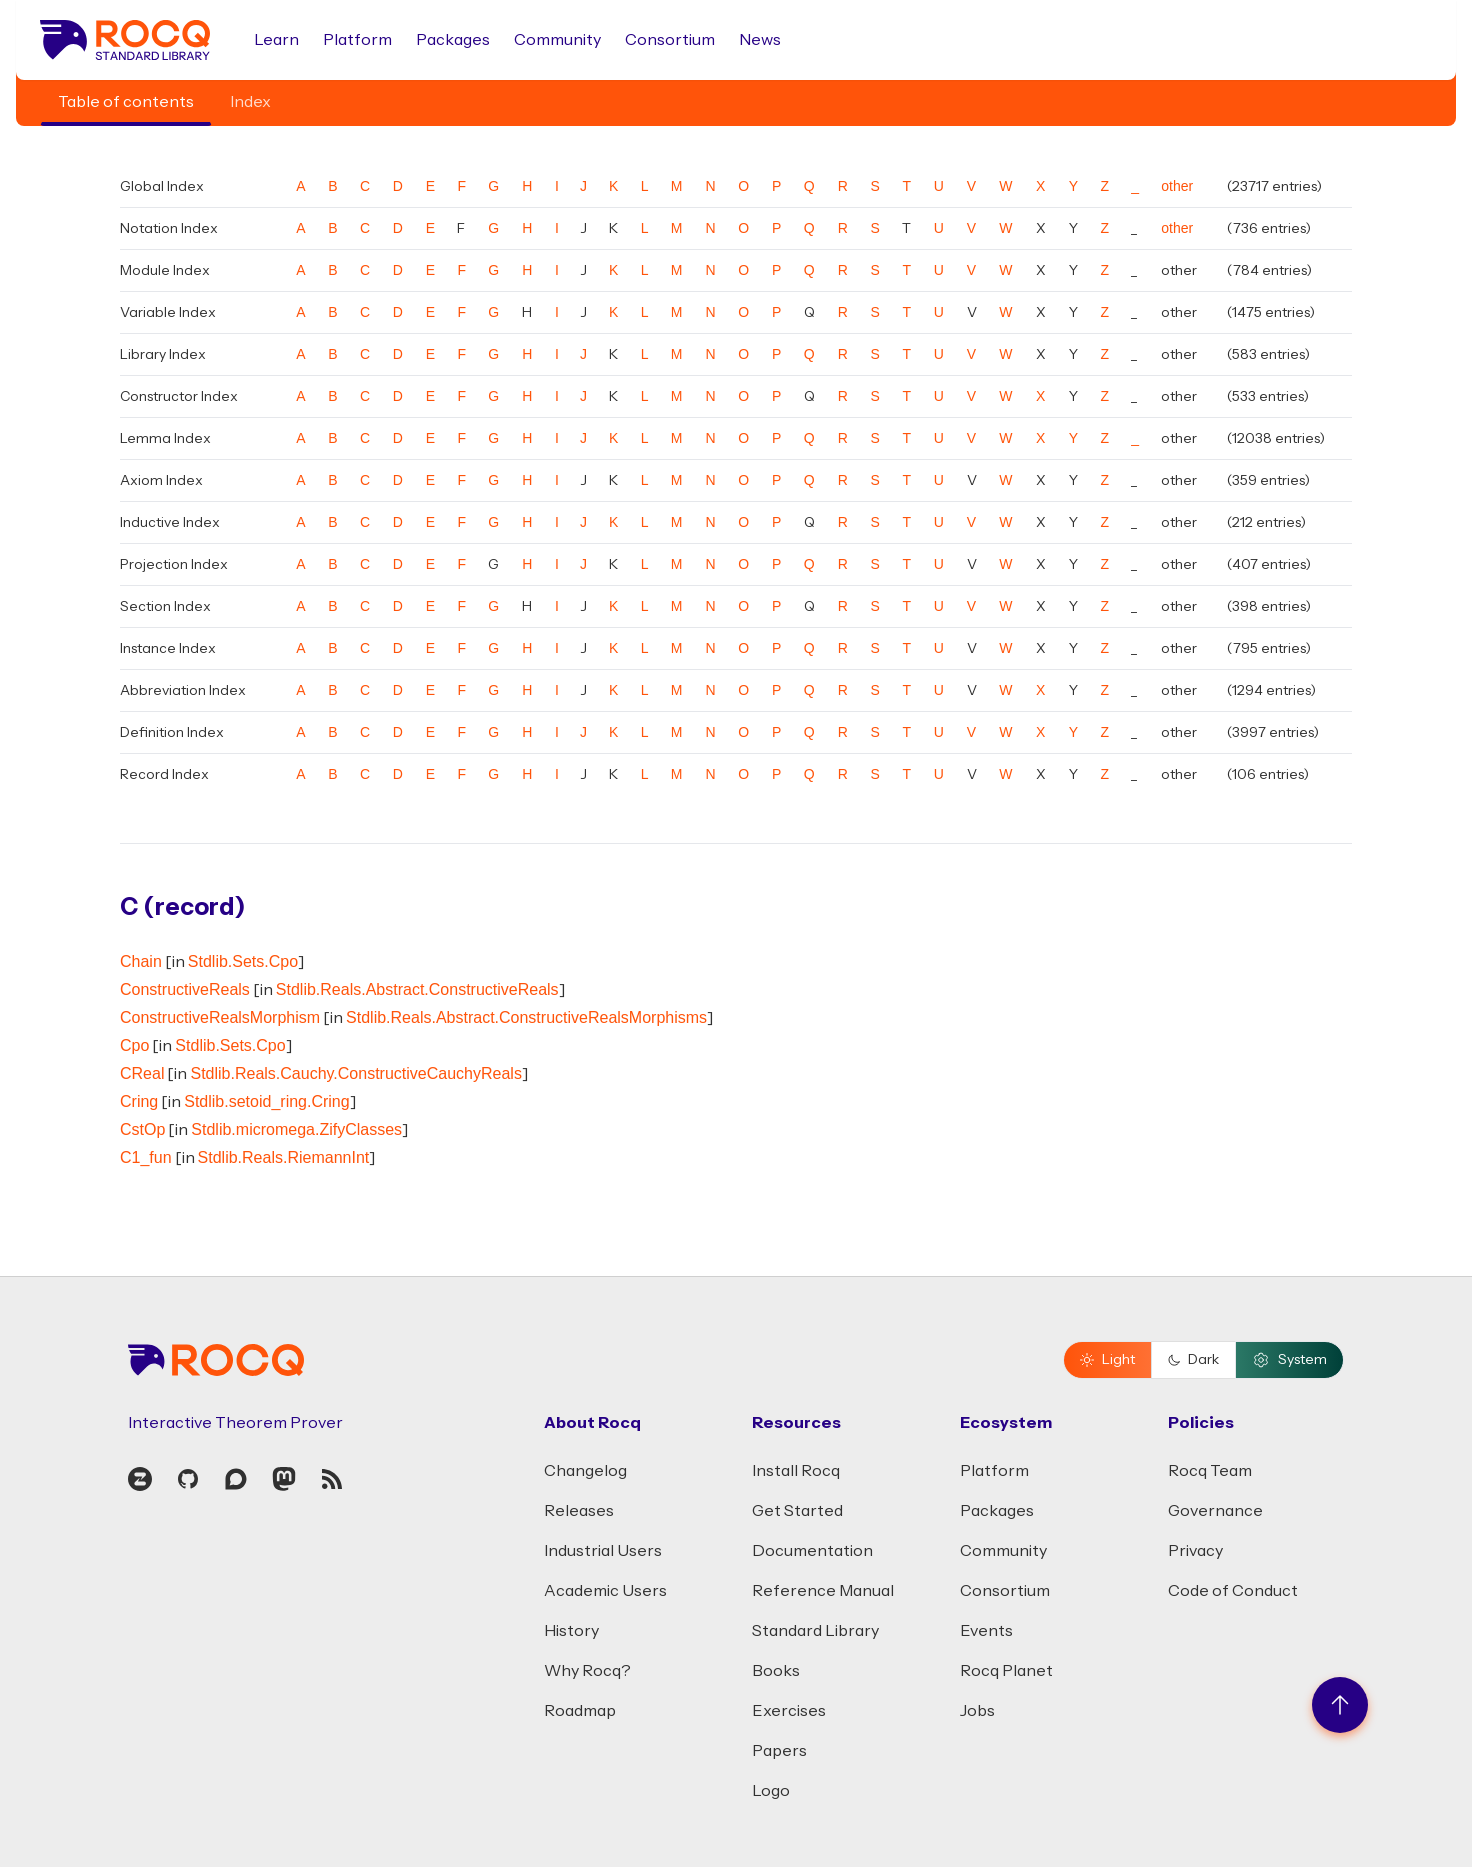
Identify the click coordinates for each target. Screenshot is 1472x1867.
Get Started (797, 1511)
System (1289, 1360)
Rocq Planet (1006, 1671)
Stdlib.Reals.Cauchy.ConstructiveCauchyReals (355, 1073)
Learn (276, 40)
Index (250, 102)
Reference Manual (823, 1591)
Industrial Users (603, 1551)
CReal (142, 1073)
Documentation (812, 1551)
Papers (779, 1751)
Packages (453, 40)
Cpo (134, 1045)
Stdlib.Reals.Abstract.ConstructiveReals (417, 989)
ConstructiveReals (185, 989)
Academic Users (605, 1591)
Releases (579, 1511)
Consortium (670, 40)
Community (557, 40)
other (1177, 186)
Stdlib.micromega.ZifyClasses (296, 1129)
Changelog (585, 1471)
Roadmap (580, 1711)
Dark (1193, 1360)
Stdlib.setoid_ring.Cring (266, 1101)
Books (776, 1671)
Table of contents (126, 102)
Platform (357, 40)
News (760, 40)
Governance (1215, 1511)
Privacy (1195, 1551)
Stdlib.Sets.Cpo (243, 961)
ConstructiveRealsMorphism (220, 1017)
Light (1107, 1360)
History (571, 1631)
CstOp (142, 1129)
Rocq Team (1210, 1471)
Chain (141, 961)
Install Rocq (796, 1471)
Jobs (977, 1711)
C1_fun (146, 1157)
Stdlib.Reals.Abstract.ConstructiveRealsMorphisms (526, 1017)
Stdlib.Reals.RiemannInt (284, 1157)
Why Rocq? (587, 1671)
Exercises (789, 1711)
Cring (139, 1101)
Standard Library (815, 1631)
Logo (771, 1791)
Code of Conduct (1233, 1591)
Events (986, 1631)
